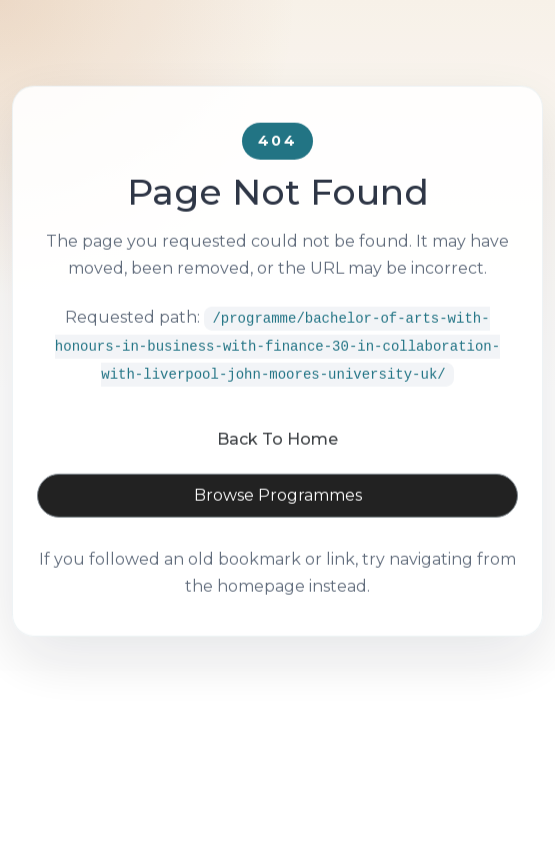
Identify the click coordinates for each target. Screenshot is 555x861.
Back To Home (277, 465)
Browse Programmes (278, 521)
